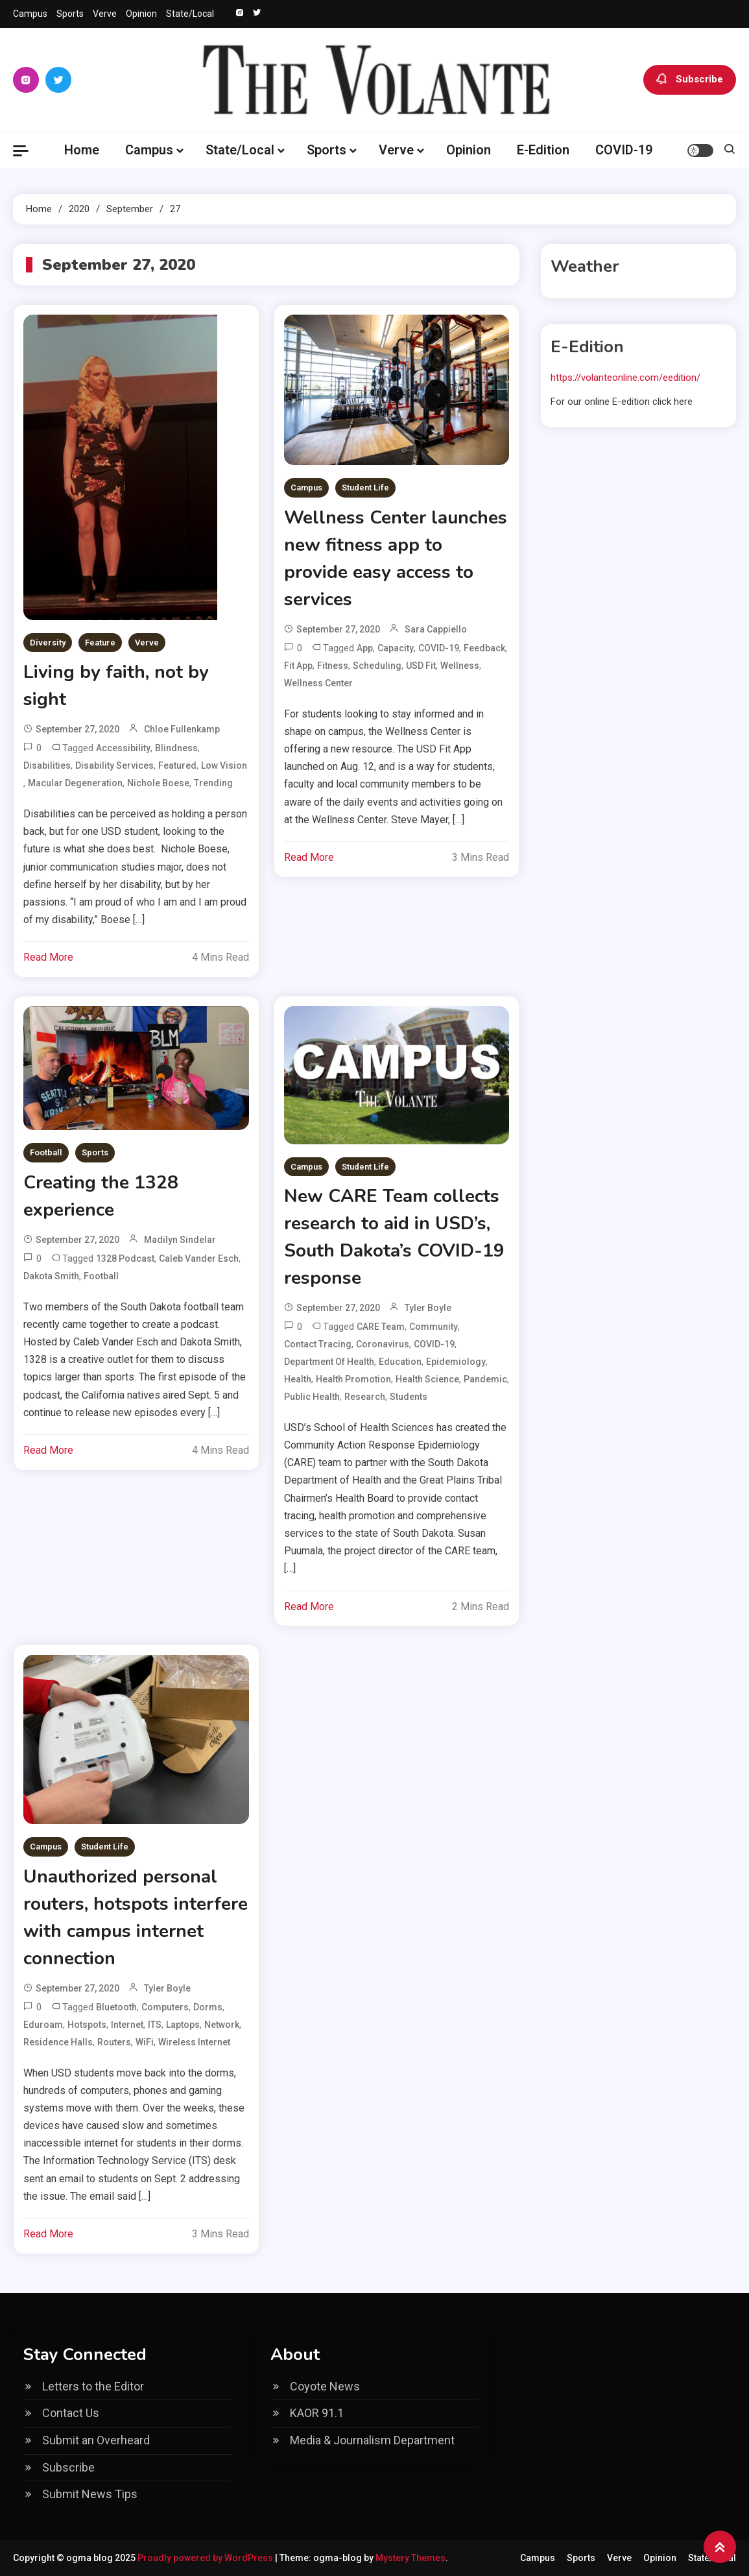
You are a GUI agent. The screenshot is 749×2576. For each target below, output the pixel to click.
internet (127, 2024)
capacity (395, 648)
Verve (105, 13)
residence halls (58, 2042)
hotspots (86, 2024)
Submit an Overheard (96, 2440)
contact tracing (317, 1344)
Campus (30, 13)
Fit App (298, 665)
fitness (332, 665)
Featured (177, 765)
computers (165, 2007)
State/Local (190, 13)
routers (114, 2042)
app (365, 648)
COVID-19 (623, 150)
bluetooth (116, 2007)
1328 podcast (125, 1258)
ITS (154, 2024)
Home (81, 150)
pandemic (485, 1379)
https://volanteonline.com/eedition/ (625, 377)
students (408, 1396)
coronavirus (382, 1344)
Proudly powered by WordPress (206, 2558)
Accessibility (123, 748)
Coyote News (325, 2386)
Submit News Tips (89, 2494)
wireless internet (194, 2042)
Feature (100, 642)
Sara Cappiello (436, 629)
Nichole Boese (158, 783)
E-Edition (543, 150)
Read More (48, 957)
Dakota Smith (51, 1276)
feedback (484, 648)
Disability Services (114, 765)
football (101, 1276)
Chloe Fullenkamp (182, 729)
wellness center (318, 683)
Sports (70, 13)
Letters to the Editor (93, 2386)
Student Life (365, 487)
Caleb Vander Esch (199, 1258)
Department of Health (329, 1361)
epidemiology (456, 1361)
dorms (207, 2007)
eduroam (43, 2024)
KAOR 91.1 (317, 2413)
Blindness (176, 748)
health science (427, 1379)
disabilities (47, 765)
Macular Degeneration (75, 783)
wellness (459, 665)
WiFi (145, 2042)
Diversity (47, 642)
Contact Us (70, 2413)
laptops (183, 2024)
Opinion (141, 13)
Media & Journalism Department (372, 2440)
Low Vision (224, 765)
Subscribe (689, 79)
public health (312, 1396)
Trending (213, 783)
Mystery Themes (410, 2558)
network (221, 2024)
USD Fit (421, 665)
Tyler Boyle (428, 1308)
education (400, 1361)
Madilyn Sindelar (180, 1239)
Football (46, 1152)
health (297, 1379)
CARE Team (381, 1326)
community (433, 1326)
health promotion (353, 1379)
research (364, 1396)
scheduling (377, 665)
